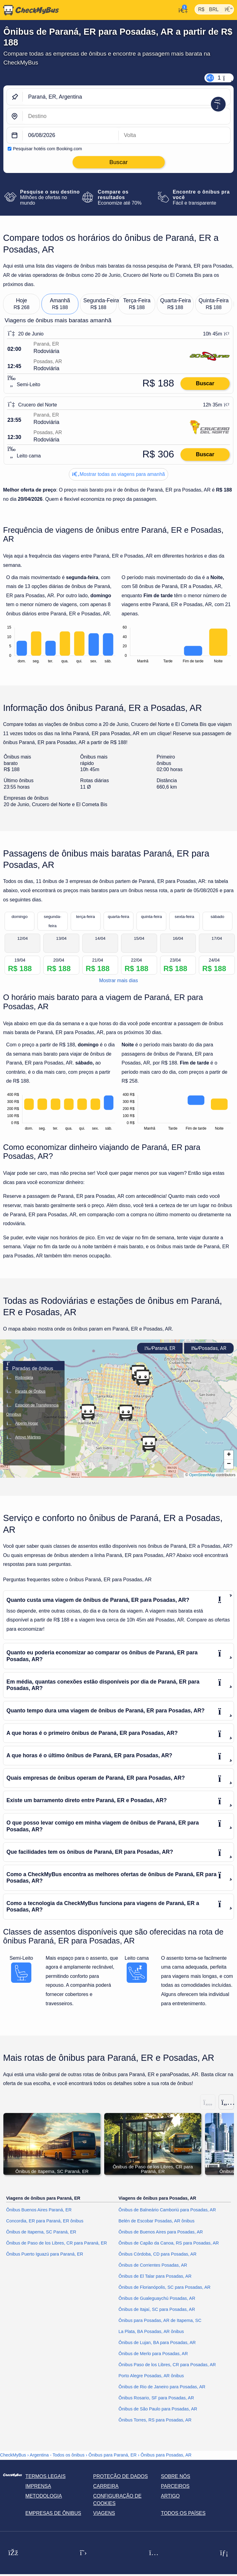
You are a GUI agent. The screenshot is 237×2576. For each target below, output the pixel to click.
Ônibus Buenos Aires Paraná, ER (39, 2210)
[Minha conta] (181, 9)
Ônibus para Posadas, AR (166, 2455)
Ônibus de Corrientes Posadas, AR (153, 2265)
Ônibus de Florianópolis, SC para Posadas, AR (165, 2287)
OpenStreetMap (202, 1475)
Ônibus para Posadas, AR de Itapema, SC (160, 2320)
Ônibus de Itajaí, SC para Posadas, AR (157, 2309)
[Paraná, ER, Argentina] (126, 97)
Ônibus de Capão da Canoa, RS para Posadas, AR (169, 2243)
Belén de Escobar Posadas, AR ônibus (157, 2221)
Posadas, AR (209, 1348)
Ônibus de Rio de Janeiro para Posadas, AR (162, 2387)
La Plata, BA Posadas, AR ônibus (151, 2331)
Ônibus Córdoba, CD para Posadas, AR (158, 2254)
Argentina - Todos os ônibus (57, 2455)
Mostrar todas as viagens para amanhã (118, 474)
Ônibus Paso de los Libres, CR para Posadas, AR (167, 2364)
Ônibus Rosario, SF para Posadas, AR (156, 2398)
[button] (125, 1412)
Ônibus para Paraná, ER (113, 2455)
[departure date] (71, 135)
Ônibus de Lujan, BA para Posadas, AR (157, 2342)
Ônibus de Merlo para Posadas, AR (153, 2353)
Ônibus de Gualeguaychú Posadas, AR (157, 2298)
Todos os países (183, 2513)
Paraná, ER (159, 1348)
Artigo (170, 2496)
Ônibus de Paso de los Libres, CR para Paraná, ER (56, 2243)
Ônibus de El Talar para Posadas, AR (155, 2276)
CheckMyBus (13, 2455)
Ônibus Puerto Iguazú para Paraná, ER (44, 2254)
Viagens (104, 2513)
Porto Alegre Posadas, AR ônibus (151, 2376)
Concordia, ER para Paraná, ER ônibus (44, 2221)
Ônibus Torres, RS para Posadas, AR (155, 2420)
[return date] (175, 135)
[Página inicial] (29, 10)
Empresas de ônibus (53, 2513)
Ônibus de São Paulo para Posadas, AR (158, 2409)
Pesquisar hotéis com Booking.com (47, 148)
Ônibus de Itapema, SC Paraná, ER (41, 2232)
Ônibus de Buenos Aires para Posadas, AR (161, 2232)
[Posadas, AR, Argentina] (126, 116)
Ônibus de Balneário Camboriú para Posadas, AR (167, 2210)
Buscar (205, 383)
